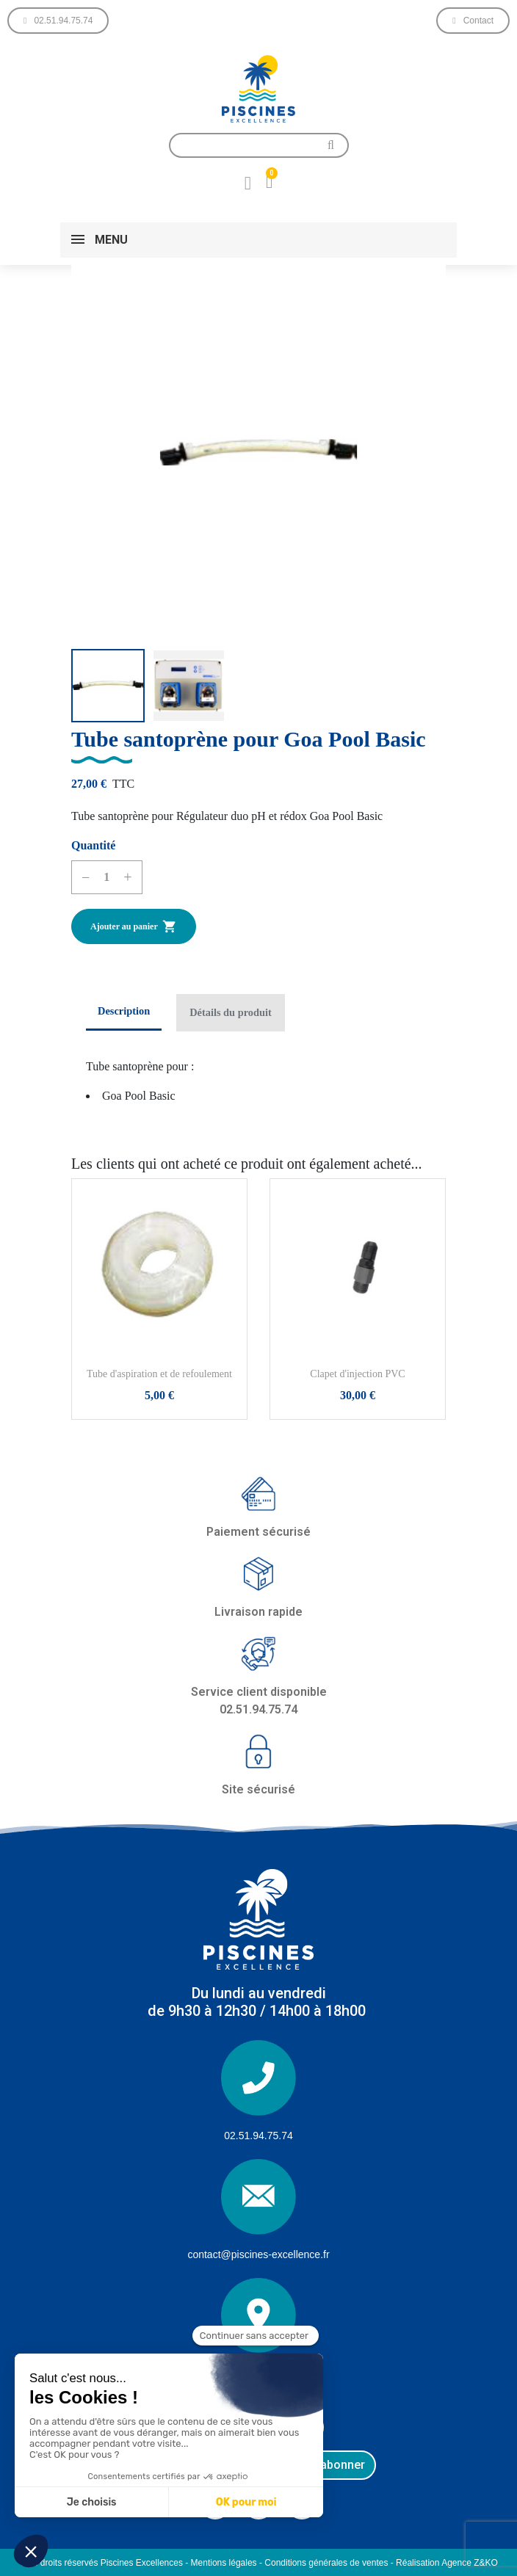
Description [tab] (124, 1011)
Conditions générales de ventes (326, 2563)
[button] (58, 20)
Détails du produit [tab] (230, 1012)
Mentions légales (224, 2563)
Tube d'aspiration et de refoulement (159, 1373)
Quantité (93, 845)
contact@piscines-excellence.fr (258, 2254)
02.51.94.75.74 (258, 2135)
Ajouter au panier (133, 926)
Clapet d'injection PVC (357, 1373)
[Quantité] (106, 877)
